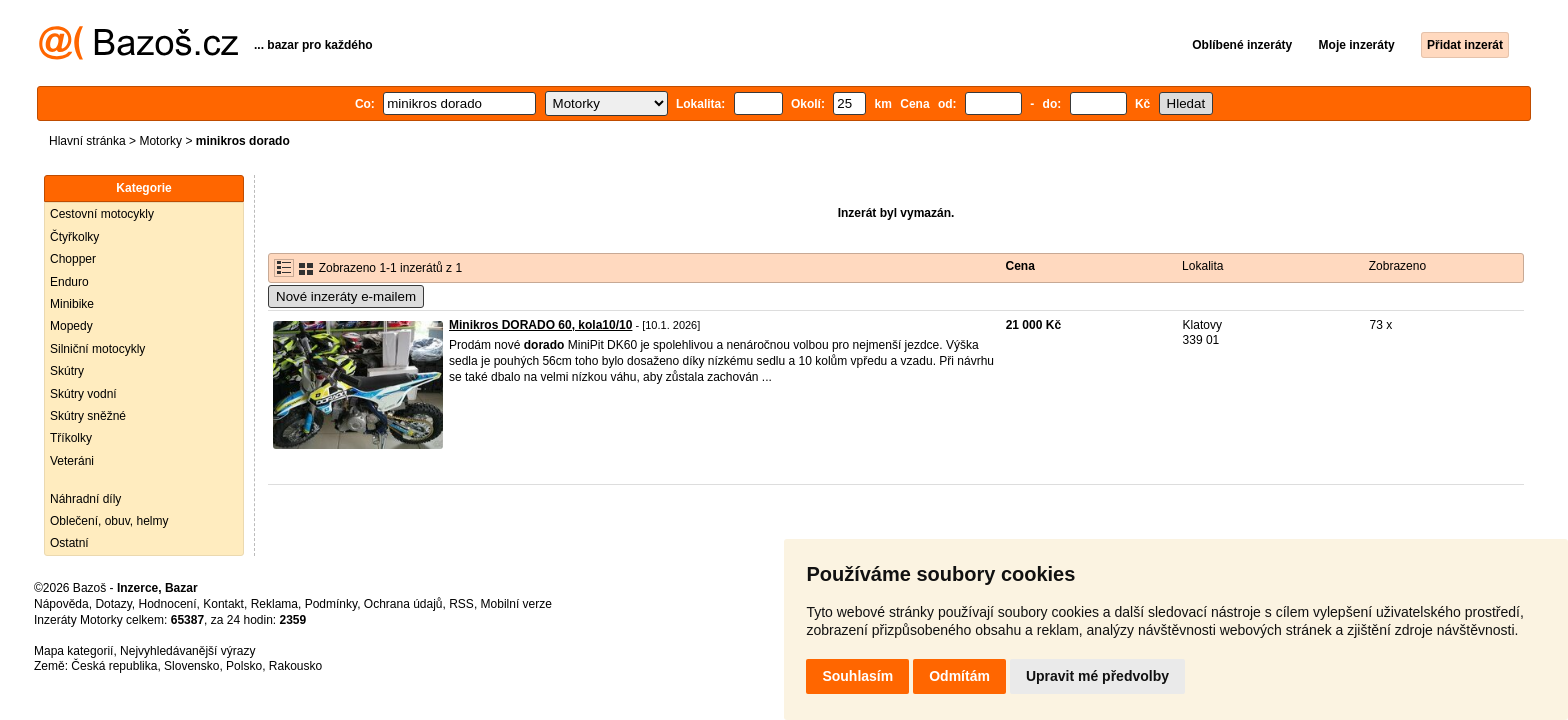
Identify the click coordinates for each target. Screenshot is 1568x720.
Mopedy (71, 326)
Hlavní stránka (87, 141)
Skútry (67, 371)
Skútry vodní (83, 394)
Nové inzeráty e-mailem (346, 296)
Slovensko (191, 666)
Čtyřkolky (74, 237)
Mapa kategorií (73, 651)
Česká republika (114, 666)
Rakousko (295, 666)
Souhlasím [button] (857, 676)
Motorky (160, 141)
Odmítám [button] (959, 676)
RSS (461, 604)
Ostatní (69, 543)
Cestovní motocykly (102, 214)
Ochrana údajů (403, 604)
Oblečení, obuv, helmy (109, 521)
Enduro (69, 282)
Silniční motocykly (97, 349)
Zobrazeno (1397, 266)
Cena (1020, 266)
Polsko (244, 666)
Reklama (274, 604)
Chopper (73, 259)
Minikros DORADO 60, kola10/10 (540, 325)
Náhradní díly (85, 499)
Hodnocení (168, 604)
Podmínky (331, 604)
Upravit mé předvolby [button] (1097, 676)
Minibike (72, 304)
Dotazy (113, 604)
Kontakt (223, 604)
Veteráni (72, 461)
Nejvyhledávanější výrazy (187, 651)
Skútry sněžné (88, 416)
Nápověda (61, 604)
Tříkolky (71, 438)
